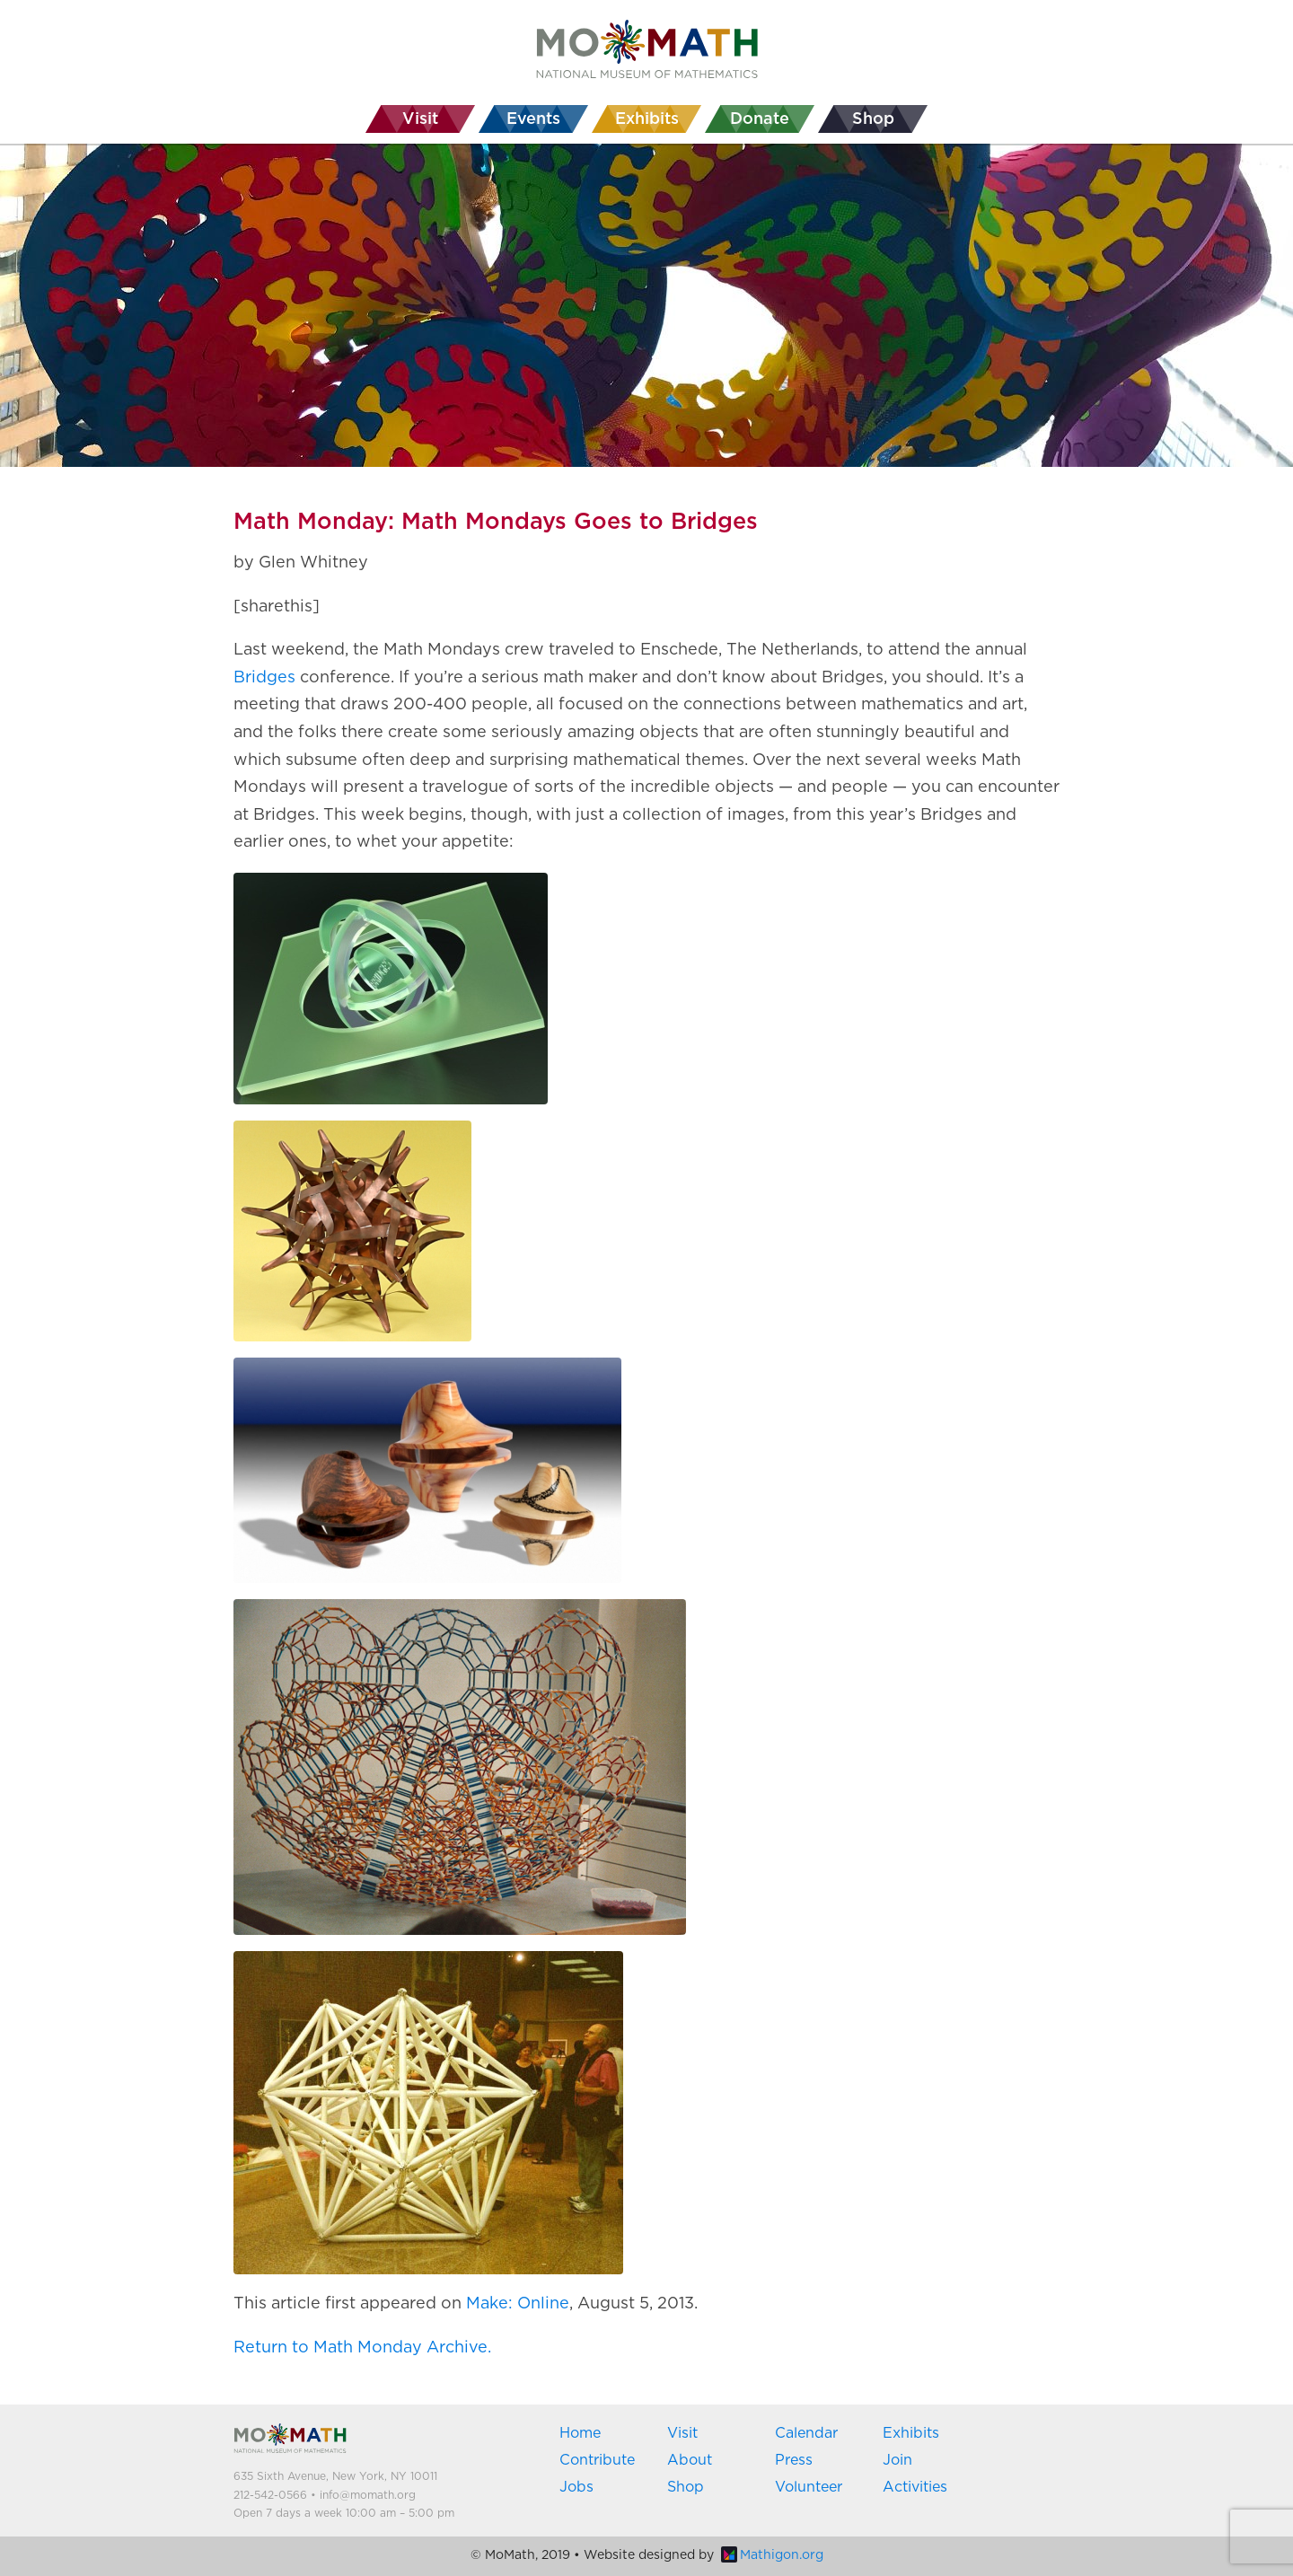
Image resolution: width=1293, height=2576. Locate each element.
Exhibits (911, 2433)
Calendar (806, 2433)
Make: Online (517, 2304)
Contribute (597, 2460)
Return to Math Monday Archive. (362, 2348)
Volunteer (808, 2487)
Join (897, 2460)
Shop (685, 2487)
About (689, 2460)
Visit (682, 2433)
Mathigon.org (772, 2555)
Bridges (264, 678)
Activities (915, 2487)
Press (794, 2460)
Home (580, 2433)
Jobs (576, 2487)
